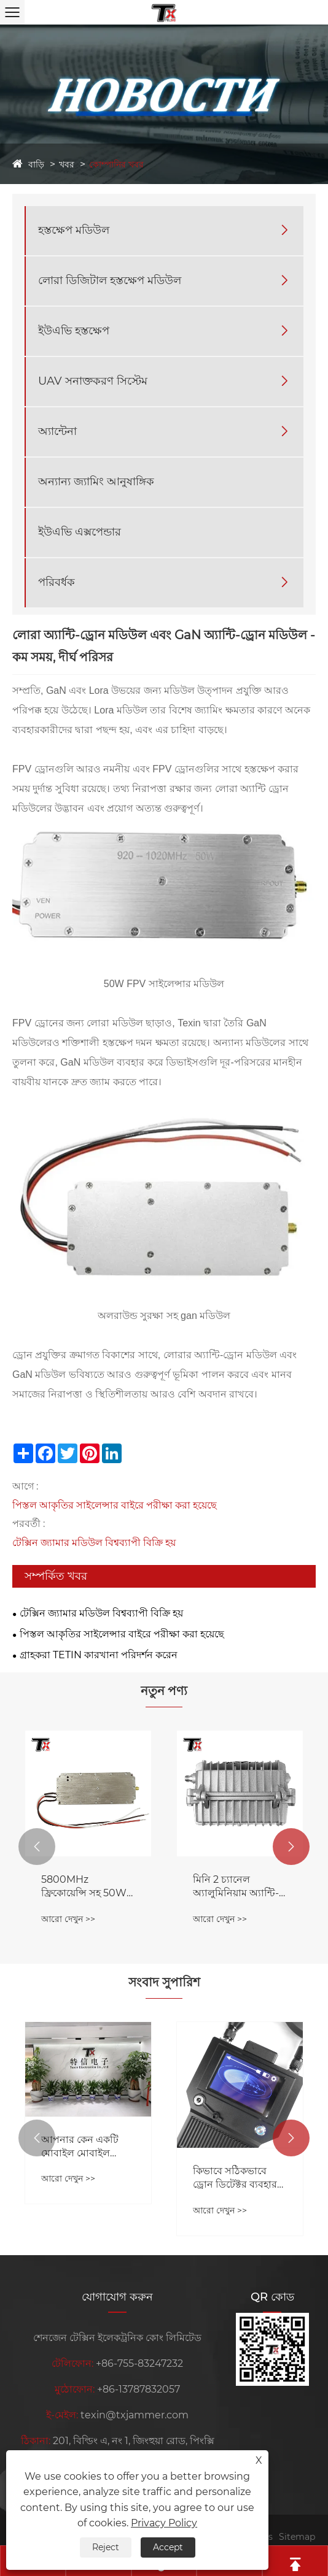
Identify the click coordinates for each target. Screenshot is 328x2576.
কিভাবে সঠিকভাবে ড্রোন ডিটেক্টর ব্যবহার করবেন (235, 2178)
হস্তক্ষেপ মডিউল (73, 230)
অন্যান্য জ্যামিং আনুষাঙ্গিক (96, 481)
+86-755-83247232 (139, 2363)
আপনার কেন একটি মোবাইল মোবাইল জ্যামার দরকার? (80, 2147)
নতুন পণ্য (164, 1690)
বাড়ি (36, 164)
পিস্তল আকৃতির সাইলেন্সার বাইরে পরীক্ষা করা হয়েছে (114, 1505)
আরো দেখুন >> (68, 1918)
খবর (66, 164)
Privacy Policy (164, 2523)
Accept (168, 2547)
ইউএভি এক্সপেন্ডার (79, 532)
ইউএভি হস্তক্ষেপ (73, 330)
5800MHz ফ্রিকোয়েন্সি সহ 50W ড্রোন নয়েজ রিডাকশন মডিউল (84, 1887)
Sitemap (297, 2536)
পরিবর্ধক (56, 582)
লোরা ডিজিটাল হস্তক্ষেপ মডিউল (109, 280)
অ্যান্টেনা (57, 431)
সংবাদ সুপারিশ (164, 1982)
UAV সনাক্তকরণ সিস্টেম (92, 381)
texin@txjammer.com (134, 2415)
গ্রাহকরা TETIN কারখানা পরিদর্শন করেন (99, 1655)
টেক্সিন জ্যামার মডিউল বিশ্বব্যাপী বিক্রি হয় (94, 1542)
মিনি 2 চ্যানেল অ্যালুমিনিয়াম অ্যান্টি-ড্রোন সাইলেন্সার (236, 1887)
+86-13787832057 (138, 2389)
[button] (36, 1846)
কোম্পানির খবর (116, 164)
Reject (105, 2547)
